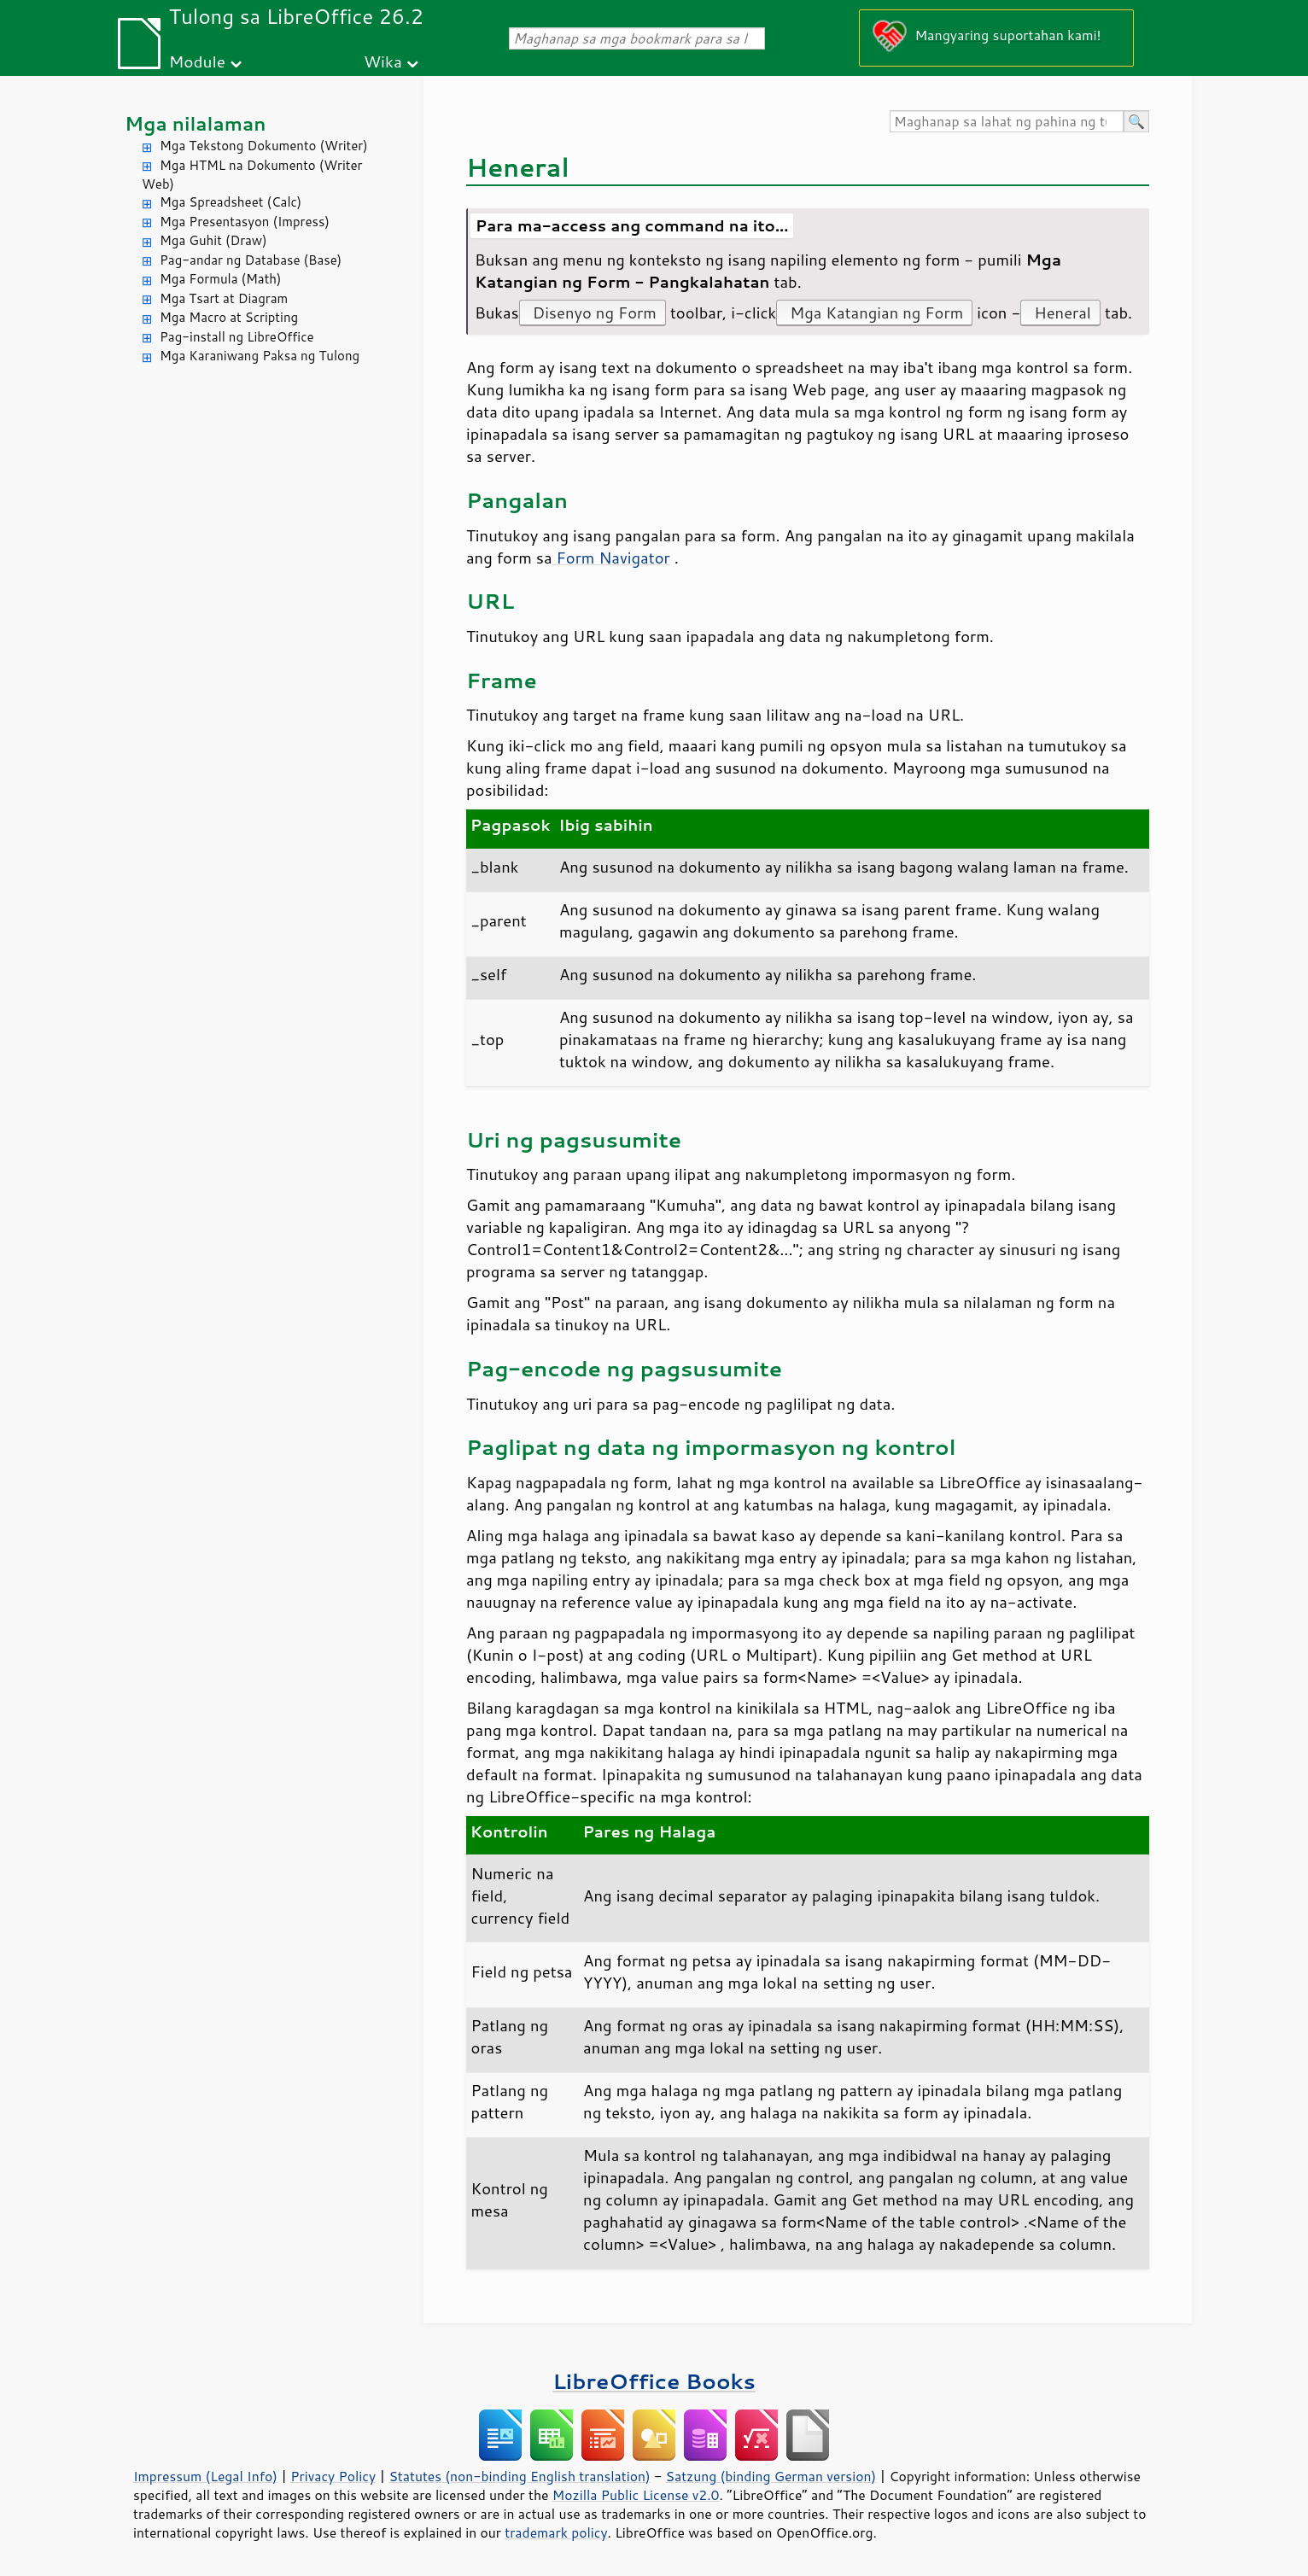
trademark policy (556, 2532)
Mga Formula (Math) (221, 279)
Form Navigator (611, 557)
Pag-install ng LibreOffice (237, 337)
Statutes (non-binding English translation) (519, 2476)
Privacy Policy (333, 2476)
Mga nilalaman (195, 123)
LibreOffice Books (654, 2381)
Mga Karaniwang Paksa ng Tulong (259, 356)
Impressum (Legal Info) (205, 2476)
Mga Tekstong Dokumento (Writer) (264, 146)
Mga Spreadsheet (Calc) (230, 202)
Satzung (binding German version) (771, 2476)
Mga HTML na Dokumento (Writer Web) (252, 175)
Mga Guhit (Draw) (213, 240)
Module (197, 61)
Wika (383, 61)
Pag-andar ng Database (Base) (251, 260)
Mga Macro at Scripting (229, 317)
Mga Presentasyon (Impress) (245, 222)
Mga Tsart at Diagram (224, 298)
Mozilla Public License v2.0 (636, 2494)
